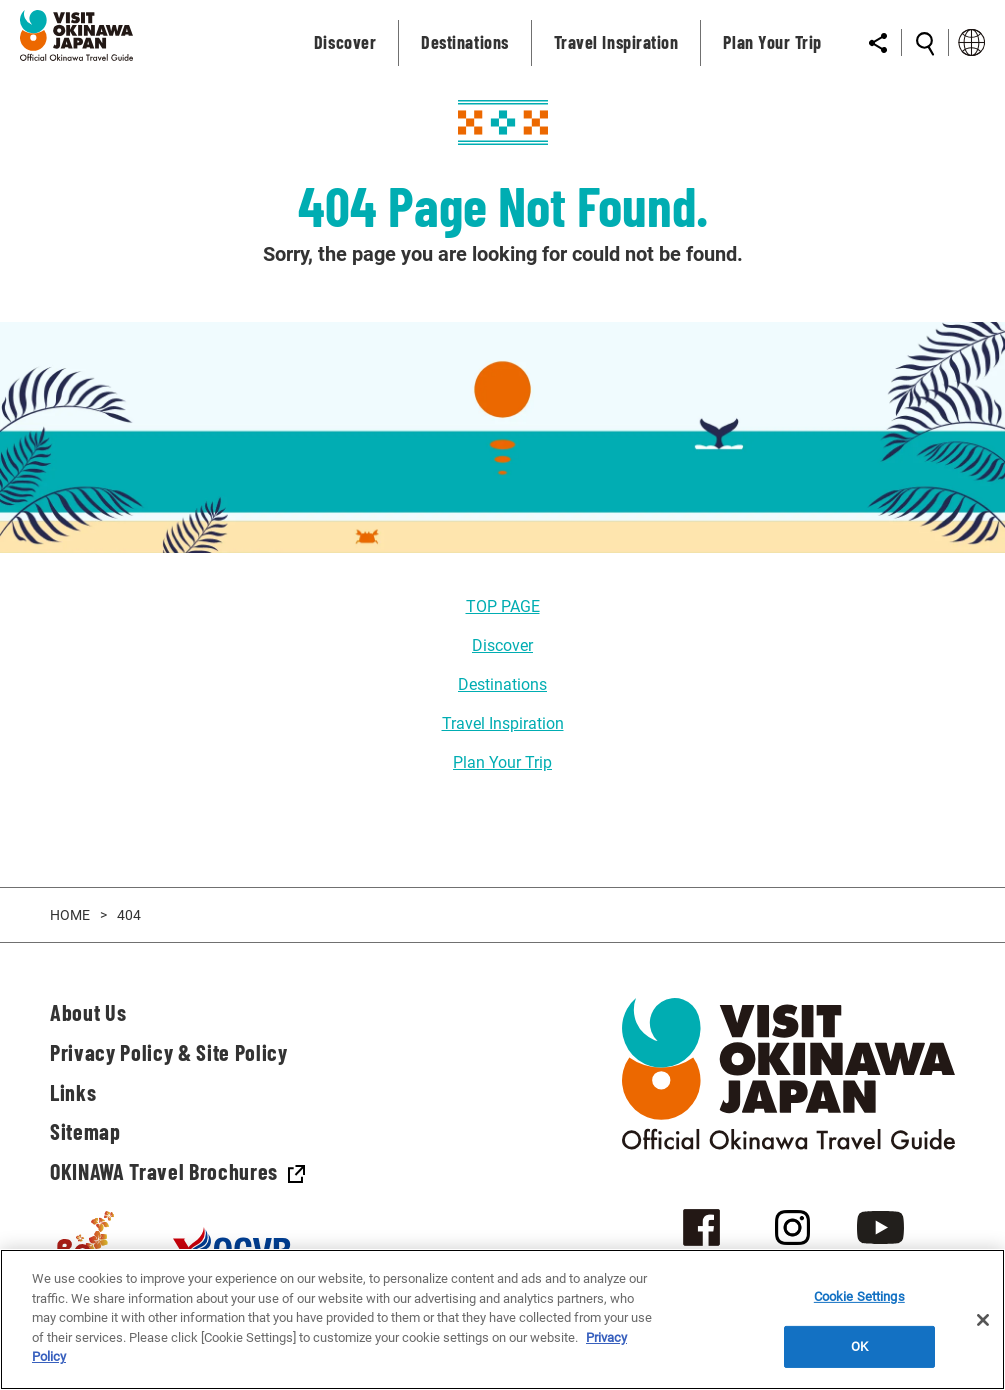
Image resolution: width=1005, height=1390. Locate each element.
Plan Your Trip (502, 762)
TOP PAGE (503, 606)
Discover (502, 645)
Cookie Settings (859, 1296)
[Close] (983, 1320)
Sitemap (85, 1131)
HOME (70, 915)
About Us (88, 1012)
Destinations (502, 684)
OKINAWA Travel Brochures (177, 1171)
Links (73, 1092)
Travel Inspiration (503, 723)
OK (859, 1346)
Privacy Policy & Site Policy (168, 1052)
